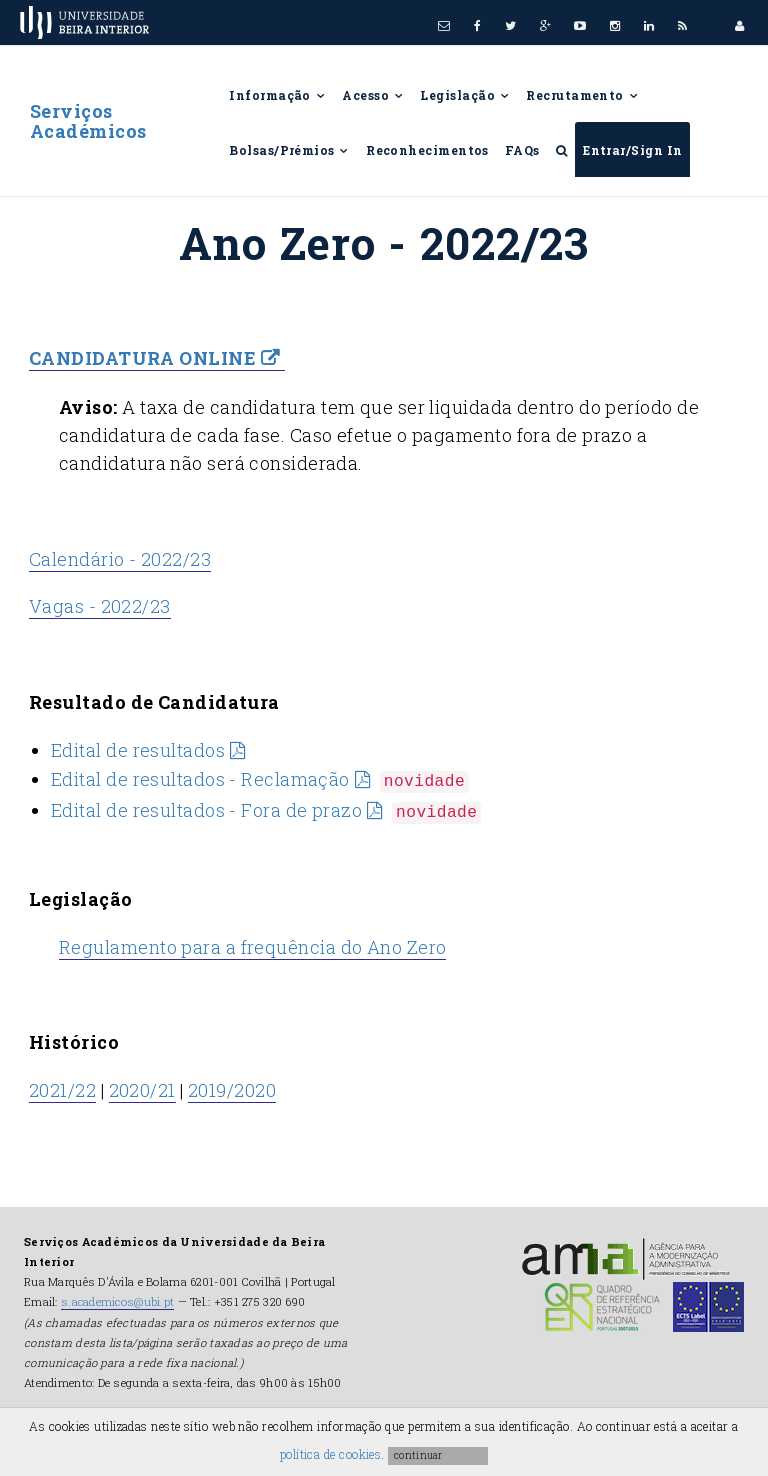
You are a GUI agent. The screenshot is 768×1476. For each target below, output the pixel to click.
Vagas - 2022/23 (100, 607)
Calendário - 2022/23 (120, 559)
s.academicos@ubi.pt (117, 1301)
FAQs (522, 150)
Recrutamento (582, 95)
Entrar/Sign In (632, 150)
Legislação (465, 95)
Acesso (373, 95)
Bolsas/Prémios (289, 150)
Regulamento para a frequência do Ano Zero (252, 947)
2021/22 (62, 1090)
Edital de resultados (138, 750)
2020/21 (142, 1090)
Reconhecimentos (427, 150)
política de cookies (331, 1454)
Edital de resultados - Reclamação (200, 779)
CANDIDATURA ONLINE (142, 358)
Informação (277, 95)
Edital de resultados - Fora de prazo (206, 810)
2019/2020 (232, 1090)
